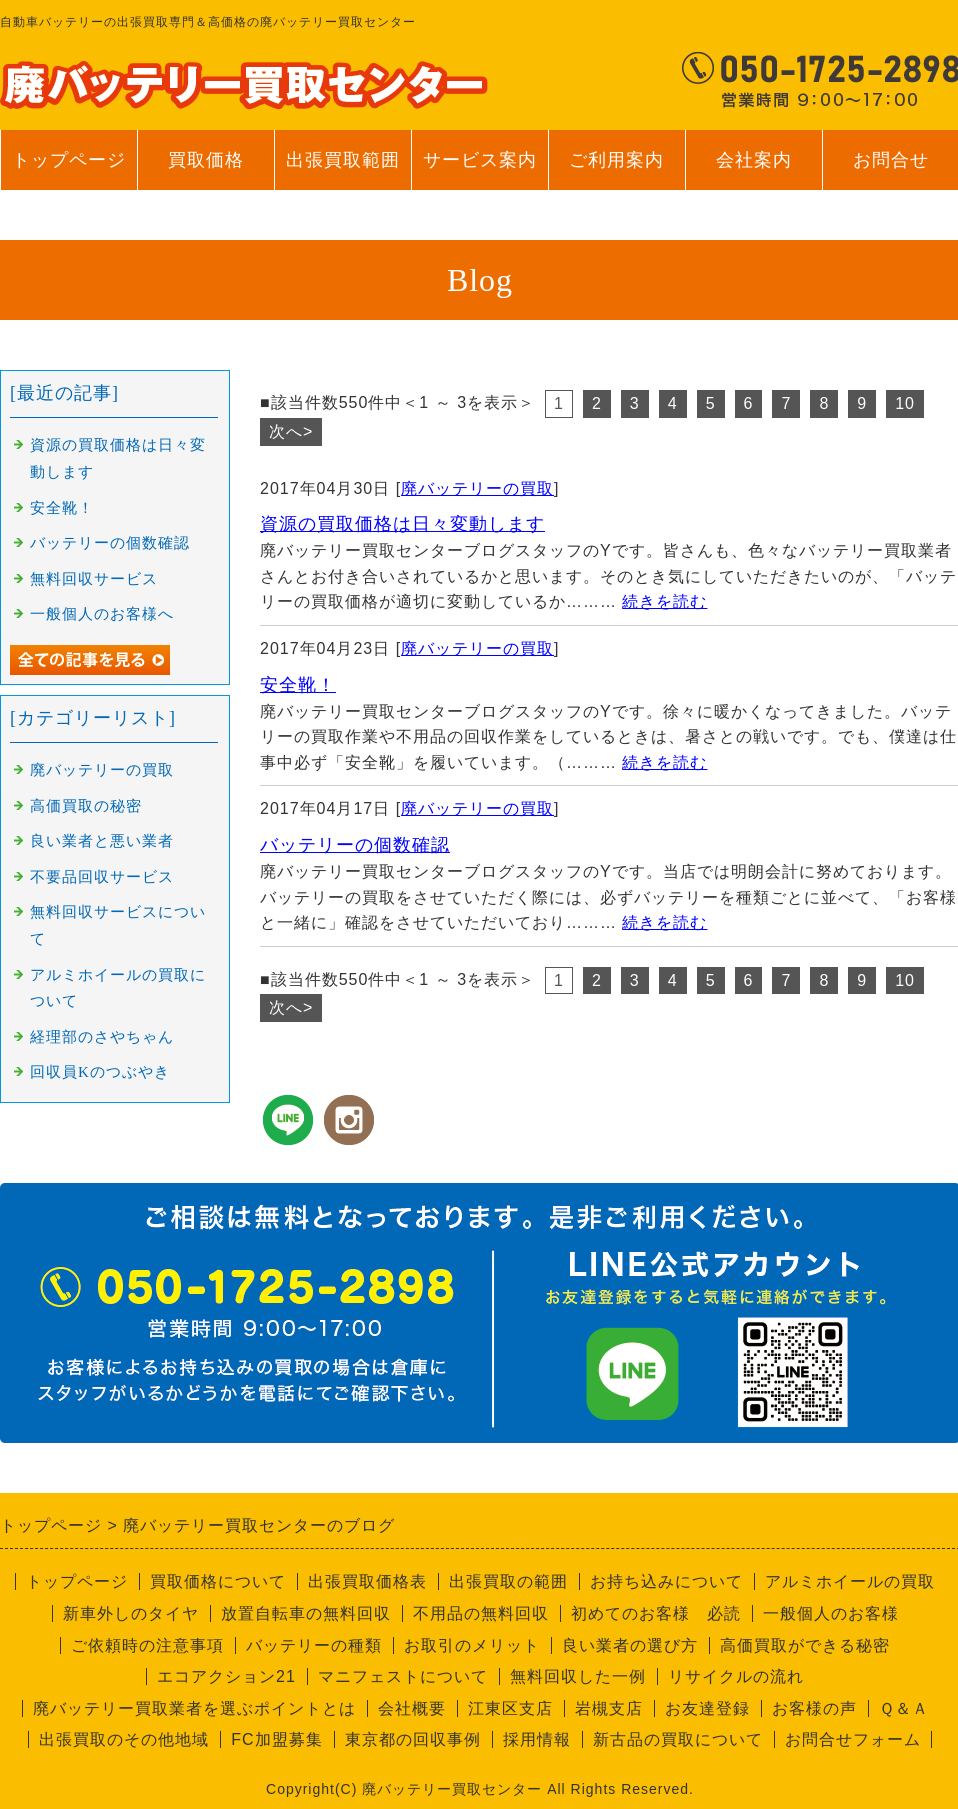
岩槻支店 (609, 1708)
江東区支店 (510, 1708)
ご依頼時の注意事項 (147, 1645)
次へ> (291, 431)
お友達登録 (707, 1708)
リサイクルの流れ (736, 1676)
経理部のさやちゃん (102, 1037)
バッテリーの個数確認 (355, 845)
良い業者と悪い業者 (102, 841)
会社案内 (753, 170)
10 (905, 403)
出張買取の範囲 (508, 1581)
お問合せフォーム (853, 1739)
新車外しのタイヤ (131, 1613)
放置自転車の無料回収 (306, 1613)
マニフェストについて (403, 1676)
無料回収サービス (94, 579)
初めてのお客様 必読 (656, 1613)
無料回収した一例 (578, 1676)
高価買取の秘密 (86, 806)
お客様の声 (814, 1708)
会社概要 (412, 1708)
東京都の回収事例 (413, 1739)
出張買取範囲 (343, 160)
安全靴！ (298, 685)
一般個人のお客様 (831, 1613)
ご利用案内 (616, 170)
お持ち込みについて (666, 1581)
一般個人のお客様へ (102, 614)
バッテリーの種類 (314, 1645)
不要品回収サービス (102, 877)
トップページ (69, 160)
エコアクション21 (226, 1676)
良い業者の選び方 (630, 1645)
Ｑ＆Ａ (904, 1708)
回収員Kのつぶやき (100, 1072)
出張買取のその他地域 (124, 1739)
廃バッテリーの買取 (477, 488)
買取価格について (218, 1581)
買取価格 (206, 160)
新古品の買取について (678, 1739)
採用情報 (537, 1739)
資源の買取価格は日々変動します (402, 524)
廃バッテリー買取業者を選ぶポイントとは (194, 1708)
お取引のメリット (472, 1645)
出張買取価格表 (367, 1581)
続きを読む (664, 601)
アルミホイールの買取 (850, 1581)
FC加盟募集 (276, 1739)
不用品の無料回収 (481, 1613)
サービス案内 (479, 170)
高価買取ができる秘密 (805, 1645)
